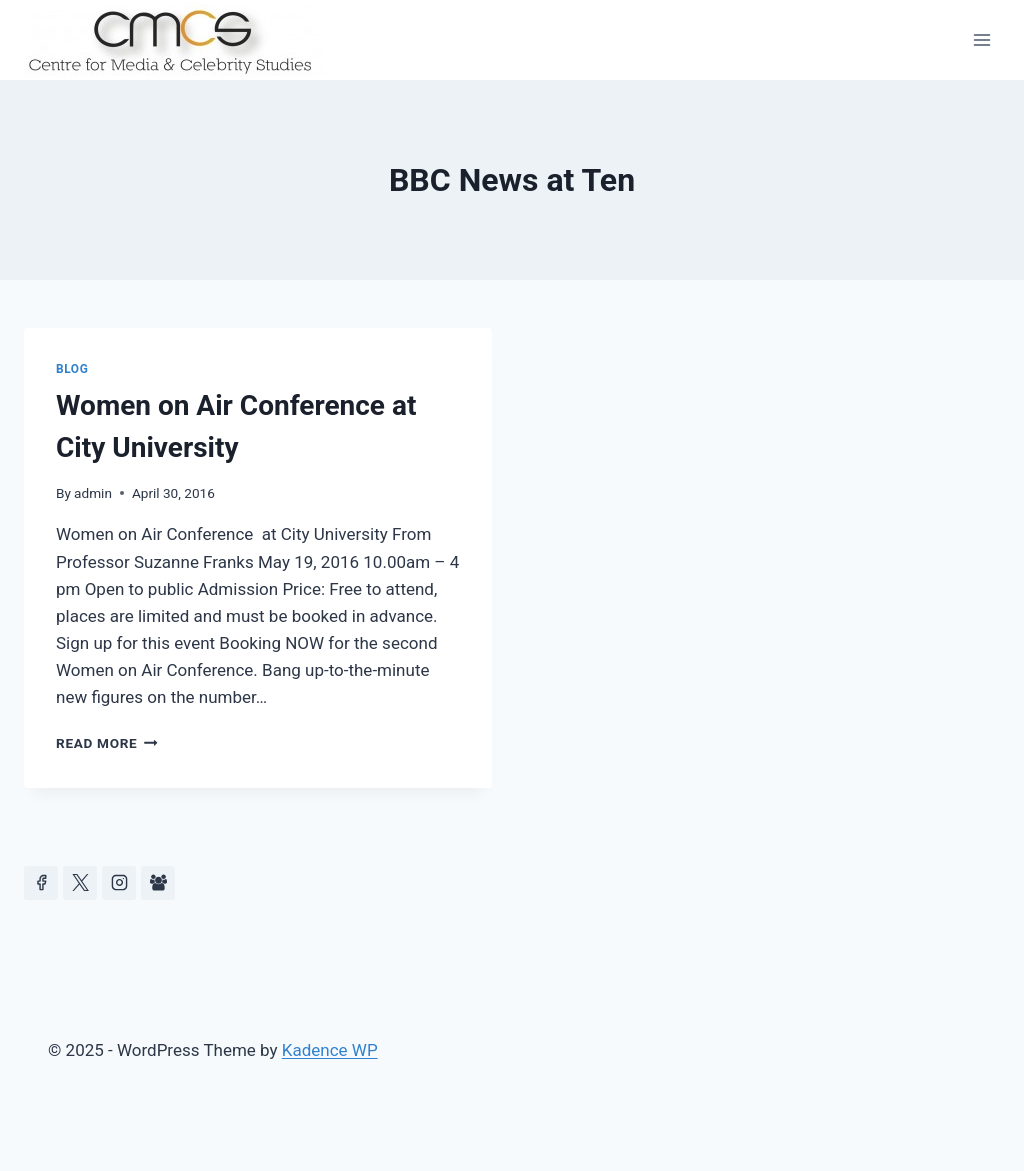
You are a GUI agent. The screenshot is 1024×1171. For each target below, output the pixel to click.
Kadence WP (330, 1050)
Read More (107, 743)
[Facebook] (41, 883)
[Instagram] (119, 883)
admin (93, 493)
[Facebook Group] (158, 883)
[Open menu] (981, 39)
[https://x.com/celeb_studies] (80, 883)
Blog (72, 369)
